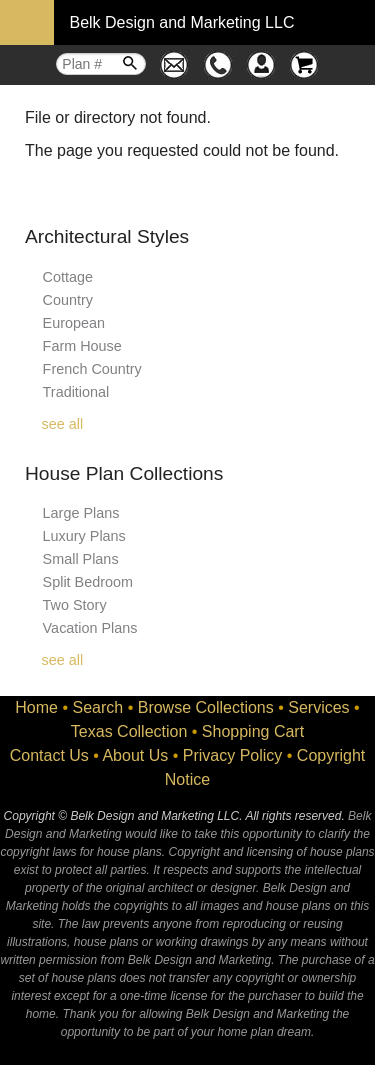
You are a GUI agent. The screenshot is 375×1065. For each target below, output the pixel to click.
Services (318, 707)
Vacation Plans (90, 628)
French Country (92, 369)
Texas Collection (129, 731)
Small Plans (81, 559)
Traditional (76, 392)
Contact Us (49, 755)
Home (36, 707)
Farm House (82, 346)
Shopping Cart (253, 731)
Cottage (68, 277)
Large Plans (81, 513)
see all (63, 424)
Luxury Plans (84, 536)
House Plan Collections (124, 473)
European (74, 323)
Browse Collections (206, 707)
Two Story (75, 605)
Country (68, 300)
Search (98, 707)
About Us (135, 755)
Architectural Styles (107, 236)
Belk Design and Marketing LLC (181, 22)
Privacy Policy (233, 755)
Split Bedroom (88, 582)
